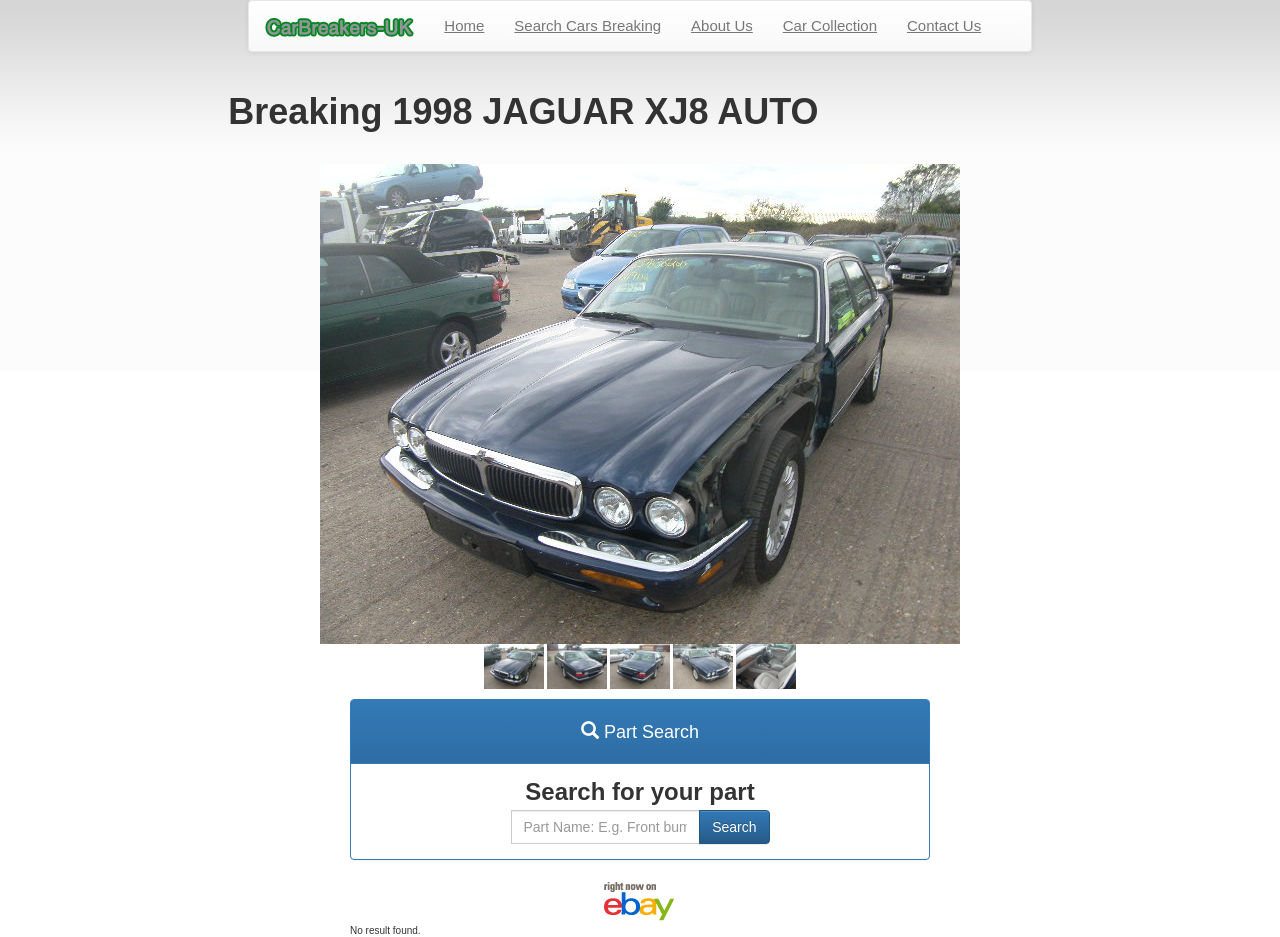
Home (464, 25)
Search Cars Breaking (587, 25)
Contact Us (944, 25)
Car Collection (830, 25)
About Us (722, 25)
